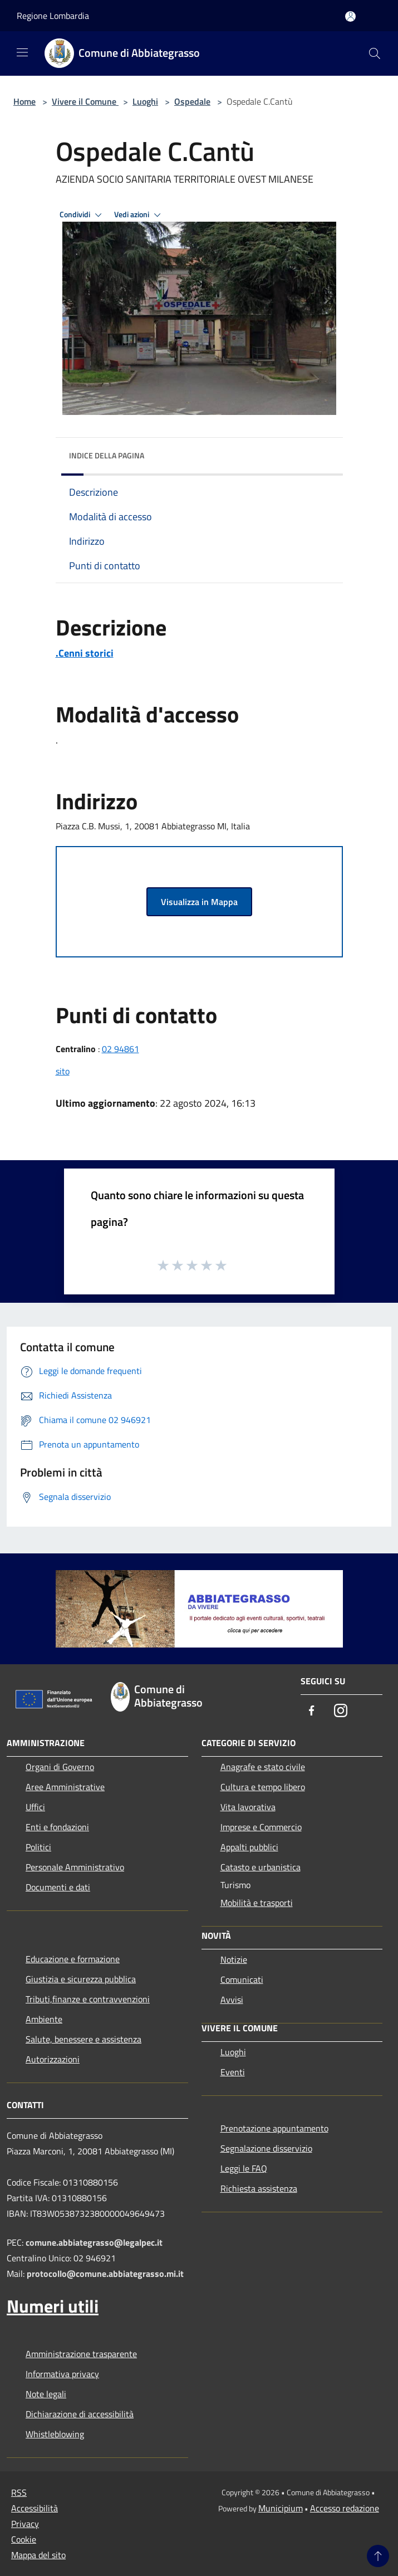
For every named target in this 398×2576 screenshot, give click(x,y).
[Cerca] (374, 53)
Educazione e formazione (73, 1959)
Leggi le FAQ (243, 2168)
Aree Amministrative (65, 1786)
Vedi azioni (139, 215)
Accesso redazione (344, 2508)
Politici (38, 1847)
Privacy (25, 2523)
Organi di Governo (60, 1766)
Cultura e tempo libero (262, 1786)
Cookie (23, 2539)
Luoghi (145, 101)
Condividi (82, 215)
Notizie (233, 1959)
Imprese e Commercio (261, 1827)
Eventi (232, 2072)
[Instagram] (341, 1711)
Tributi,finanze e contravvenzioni (88, 1999)
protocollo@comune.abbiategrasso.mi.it (105, 2273)
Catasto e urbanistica (260, 1867)
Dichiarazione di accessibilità (80, 2414)
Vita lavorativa (248, 1807)
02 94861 (120, 1048)
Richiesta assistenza (258, 2188)
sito (63, 1071)
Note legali (46, 2394)
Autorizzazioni (53, 2059)
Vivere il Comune (85, 101)
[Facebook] (312, 1711)
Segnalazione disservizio (266, 2148)
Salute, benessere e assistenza (83, 2039)
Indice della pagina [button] (106, 455)
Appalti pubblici (249, 1847)
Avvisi (231, 1999)
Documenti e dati (58, 1887)
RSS (19, 2492)
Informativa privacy (62, 2374)
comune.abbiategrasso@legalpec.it (94, 2242)
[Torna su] (378, 2556)
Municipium (280, 2508)
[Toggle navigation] (22, 52)
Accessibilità (34, 2508)
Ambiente (44, 2019)
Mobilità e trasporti (256, 1902)
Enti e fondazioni (57, 1827)
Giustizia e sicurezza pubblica (81, 1979)
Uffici (35, 1807)
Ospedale (192, 101)
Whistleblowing (55, 2434)
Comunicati (241, 1979)
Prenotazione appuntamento (274, 2128)
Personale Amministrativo (75, 1867)
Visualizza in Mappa (199, 901)
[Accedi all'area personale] (350, 16)
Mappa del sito (38, 2555)
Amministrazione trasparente (81, 2353)
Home (24, 101)
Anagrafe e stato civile (262, 1766)
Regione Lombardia (53, 15)
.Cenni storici (85, 653)
